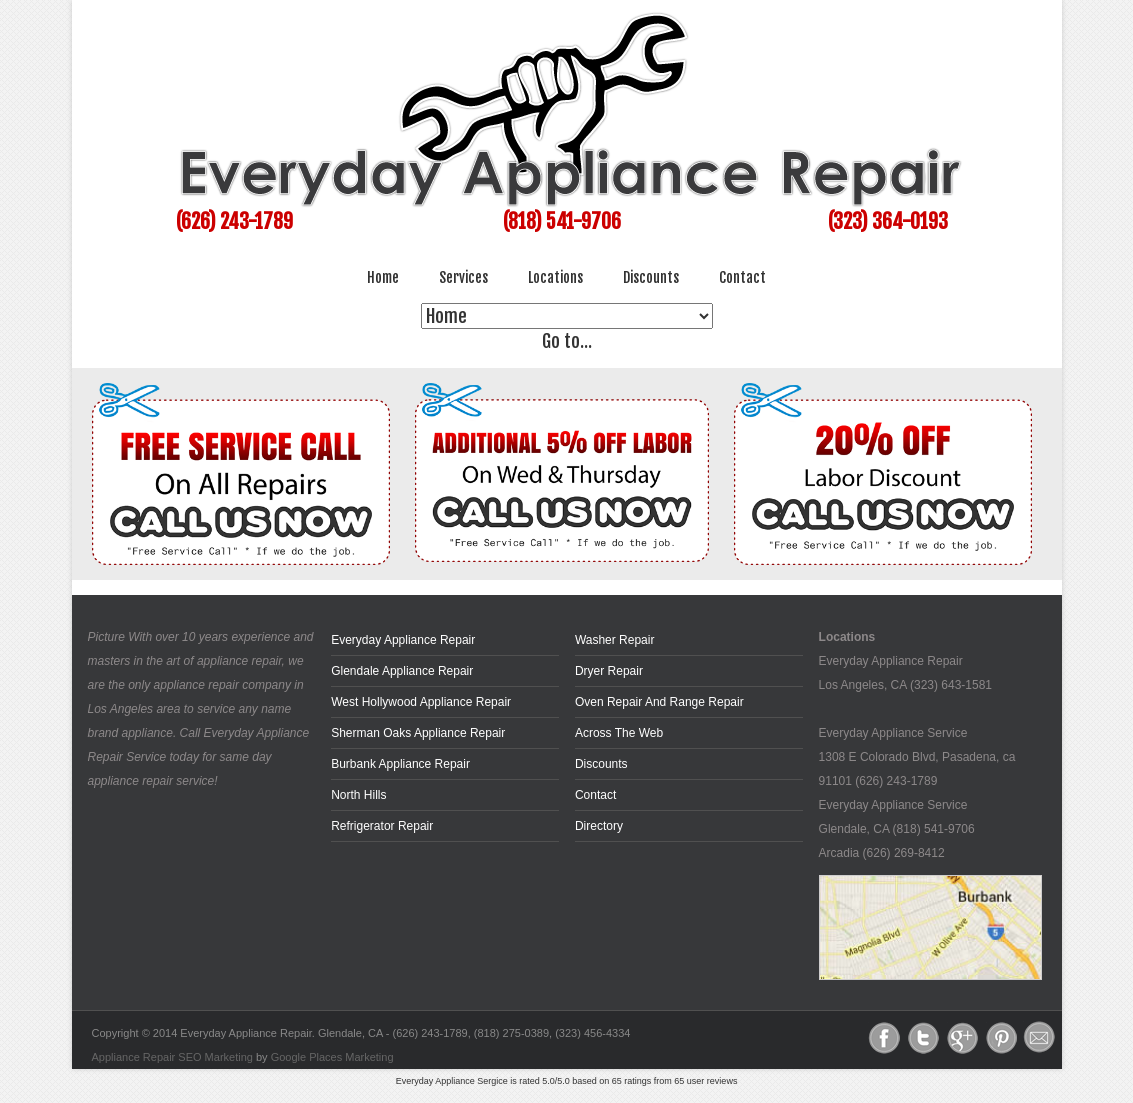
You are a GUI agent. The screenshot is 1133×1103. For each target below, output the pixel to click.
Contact (742, 277)
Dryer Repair (609, 671)
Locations (555, 277)
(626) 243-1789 (234, 221)
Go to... (566, 341)
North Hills (358, 795)
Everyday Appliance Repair (403, 640)
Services (463, 277)
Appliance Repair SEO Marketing (172, 1057)
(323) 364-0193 (888, 221)
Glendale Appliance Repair (402, 671)
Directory (599, 826)
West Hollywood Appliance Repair (421, 702)
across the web (619, 733)
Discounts (651, 277)
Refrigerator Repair (382, 826)
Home (383, 277)
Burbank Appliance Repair (400, 764)
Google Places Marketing (332, 1057)
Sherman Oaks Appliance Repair (418, 733)
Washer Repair (615, 640)
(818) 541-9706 (562, 221)
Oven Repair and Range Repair (659, 702)
